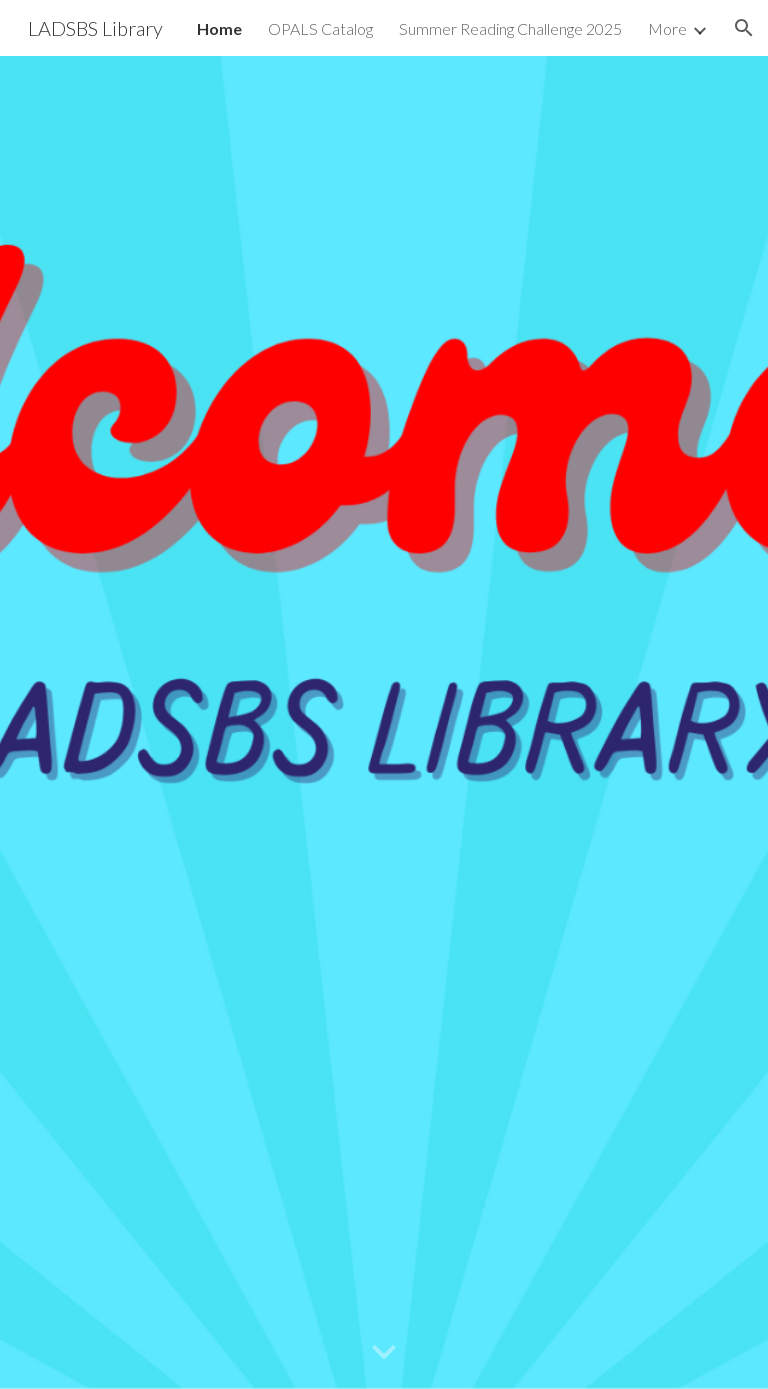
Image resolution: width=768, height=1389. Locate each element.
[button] (744, 28)
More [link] (667, 28)
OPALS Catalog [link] (320, 28)
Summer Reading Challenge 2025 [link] (510, 28)
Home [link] (219, 28)
